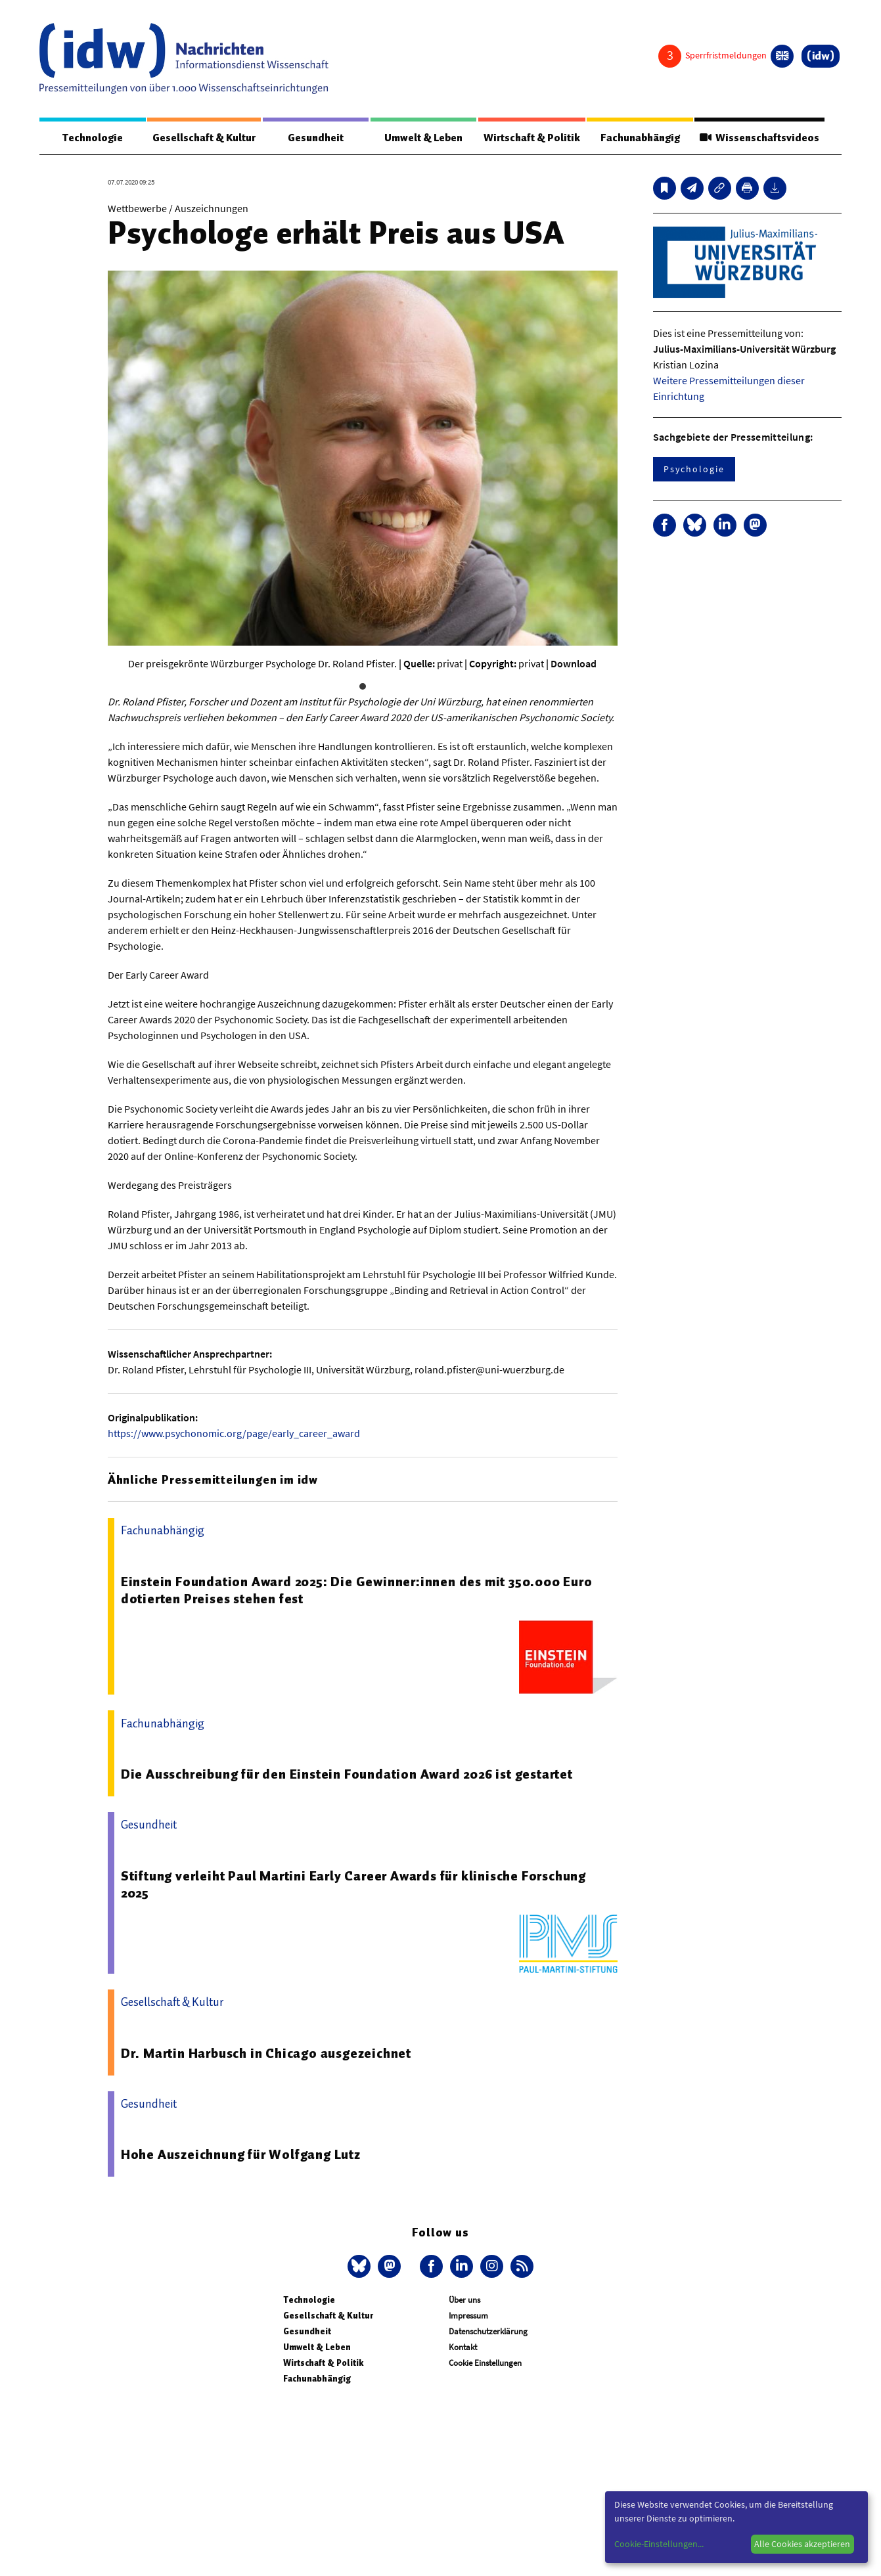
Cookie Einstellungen (485, 2362)
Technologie (92, 138)
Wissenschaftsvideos (759, 138)
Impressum (468, 2315)
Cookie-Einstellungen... (659, 2544)
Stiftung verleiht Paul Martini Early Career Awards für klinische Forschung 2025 (353, 1884)
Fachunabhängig (640, 138)
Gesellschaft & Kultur (204, 138)
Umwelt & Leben (423, 138)
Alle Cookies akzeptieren (802, 2544)
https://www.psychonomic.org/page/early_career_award (234, 1433)
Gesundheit (316, 138)
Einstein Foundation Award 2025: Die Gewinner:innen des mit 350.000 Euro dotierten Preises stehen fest (357, 1590)
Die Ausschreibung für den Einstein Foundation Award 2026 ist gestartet (347, 1774)
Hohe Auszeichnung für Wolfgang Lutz (241, 2154)
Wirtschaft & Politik (532, 138)
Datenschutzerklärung (488, 2331)
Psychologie (694, 469)
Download (574, 663)
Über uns (464, 2299)
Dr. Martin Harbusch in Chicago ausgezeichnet (266, 2053)
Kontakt (463, 2347)
